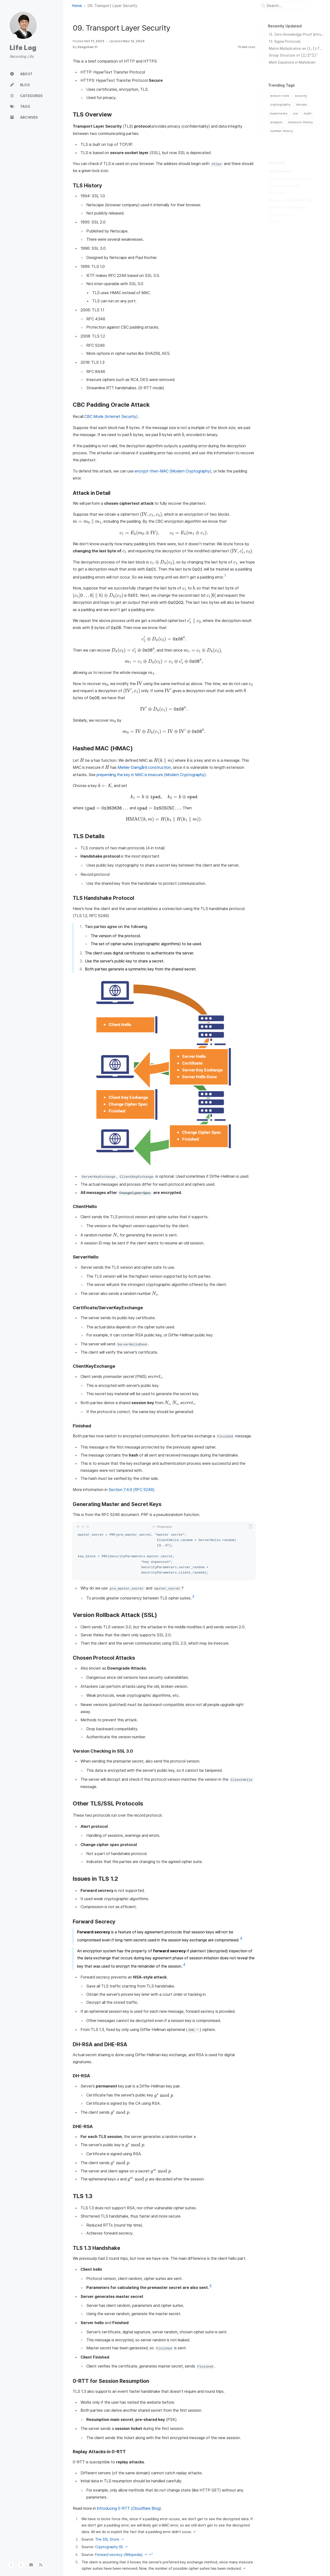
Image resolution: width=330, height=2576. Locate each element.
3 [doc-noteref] (193, 1597)
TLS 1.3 (274, 222)
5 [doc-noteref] (210, 2286)
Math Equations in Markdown (292, 62)
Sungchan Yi (87, 47)
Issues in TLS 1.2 (281, 215)
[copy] (250, 1526)
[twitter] (21, 2564)
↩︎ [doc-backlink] (194, 2531)
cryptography (280, 104)
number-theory (281, 131)
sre (295, 113)
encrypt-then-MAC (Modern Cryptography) (173, 471)
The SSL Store (107, 2539)
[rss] (40, 2564)
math (308, 113)
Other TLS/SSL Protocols (288, 207)
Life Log (23, 48)
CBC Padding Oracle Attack (289, 179)
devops (301, 104)
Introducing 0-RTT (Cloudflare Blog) (129, 2508)
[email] (31, 2564)
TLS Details (277, 193)
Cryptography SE (109, 2547)
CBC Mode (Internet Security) (111, 416)
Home (77, 5)
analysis (276, 122)
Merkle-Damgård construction (144, 767)
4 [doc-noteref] (241, 1938)
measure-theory (300, 122)
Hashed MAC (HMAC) (285, 186)
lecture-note (279, 96)
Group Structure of (293, 55)
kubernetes (279, 113)
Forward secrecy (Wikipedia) (118, 2554)
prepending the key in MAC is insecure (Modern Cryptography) (151, 774)
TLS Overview (280, 164)
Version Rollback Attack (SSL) (291, 200)
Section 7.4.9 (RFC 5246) (131, 1489)
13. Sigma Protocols (285, 41)
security (301, 96)
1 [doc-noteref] (225, 576)
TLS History (280, 171)
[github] (11, 2564)
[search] (285, 5)
